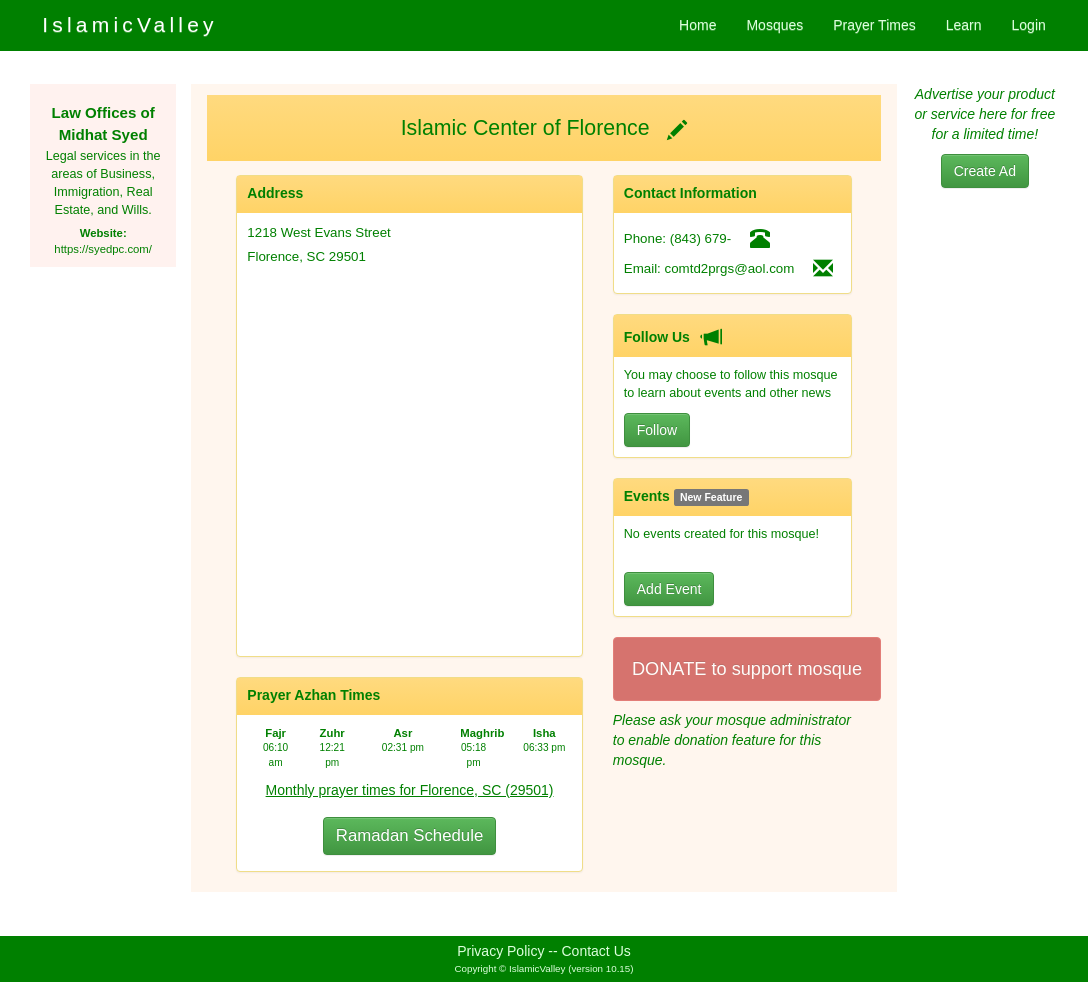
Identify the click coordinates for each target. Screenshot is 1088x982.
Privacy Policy (500, 951)
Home (697, 25)
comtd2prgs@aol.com (730, 268)
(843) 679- (701, 238)
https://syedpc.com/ (103, 249)
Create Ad (985, 171)
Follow (657, 430)
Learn (964, 25)
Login (1029, 25)
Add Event (669, 589)
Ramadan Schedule (409, 835)
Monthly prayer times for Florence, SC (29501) (410, 790)
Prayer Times (874, 25)
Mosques (774, 25)
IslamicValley (130, 24)
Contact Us (596, 951)
